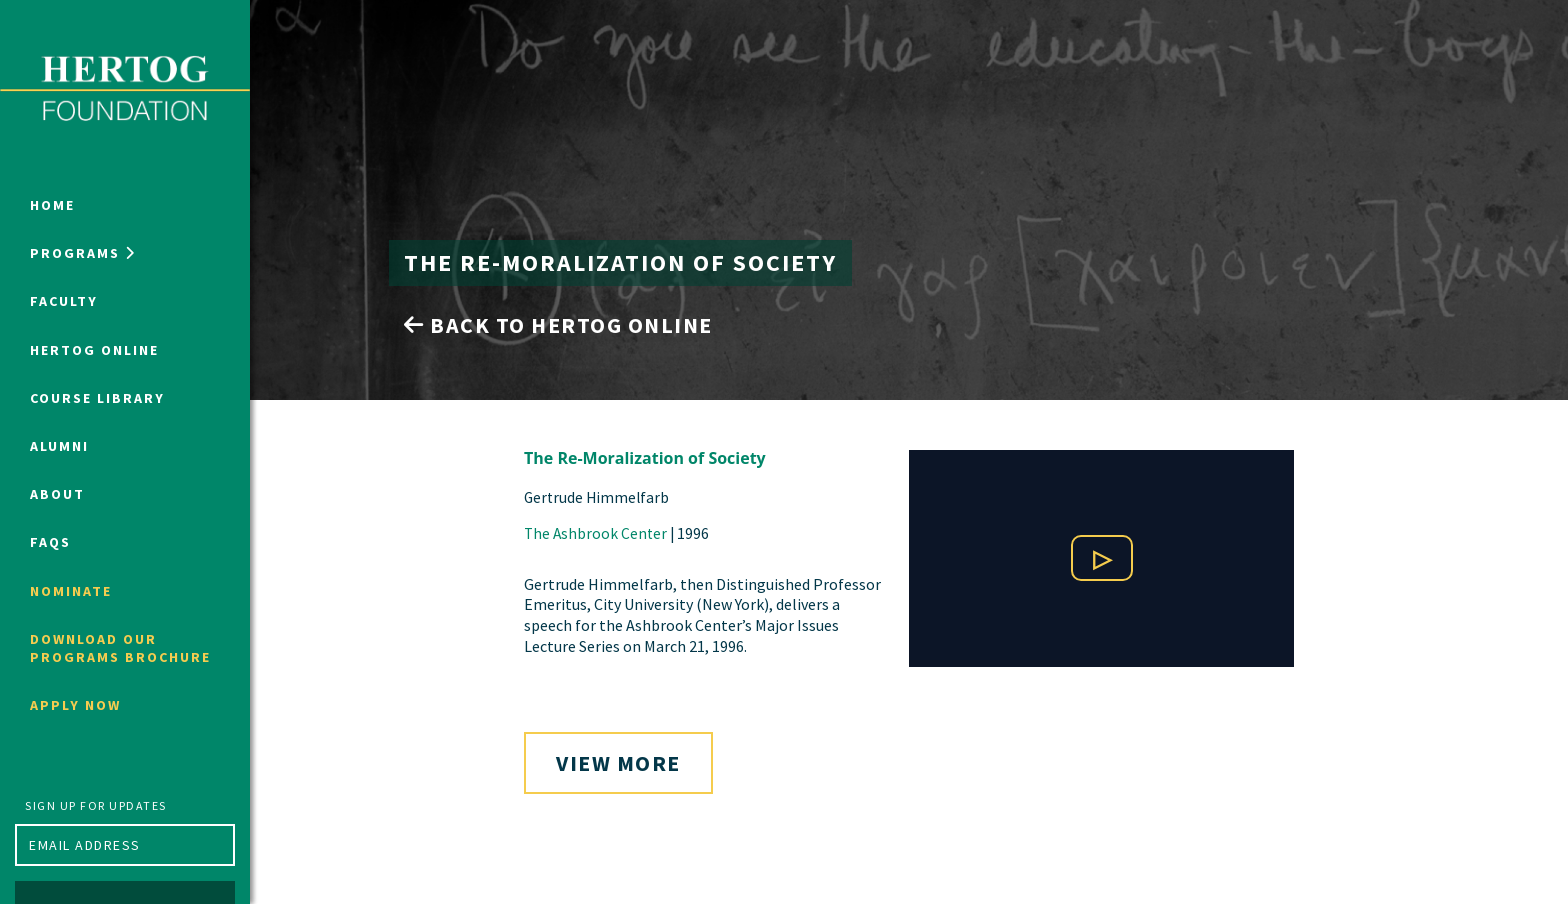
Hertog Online (94, 350)
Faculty (64, 301)
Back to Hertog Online (558, 325)
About (57, 494)
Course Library (97, 398)
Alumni (59, 446)
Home (52, 205)
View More (618, 763)
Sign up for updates (96, 805)
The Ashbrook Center (595, 533)
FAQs (50, 542)
